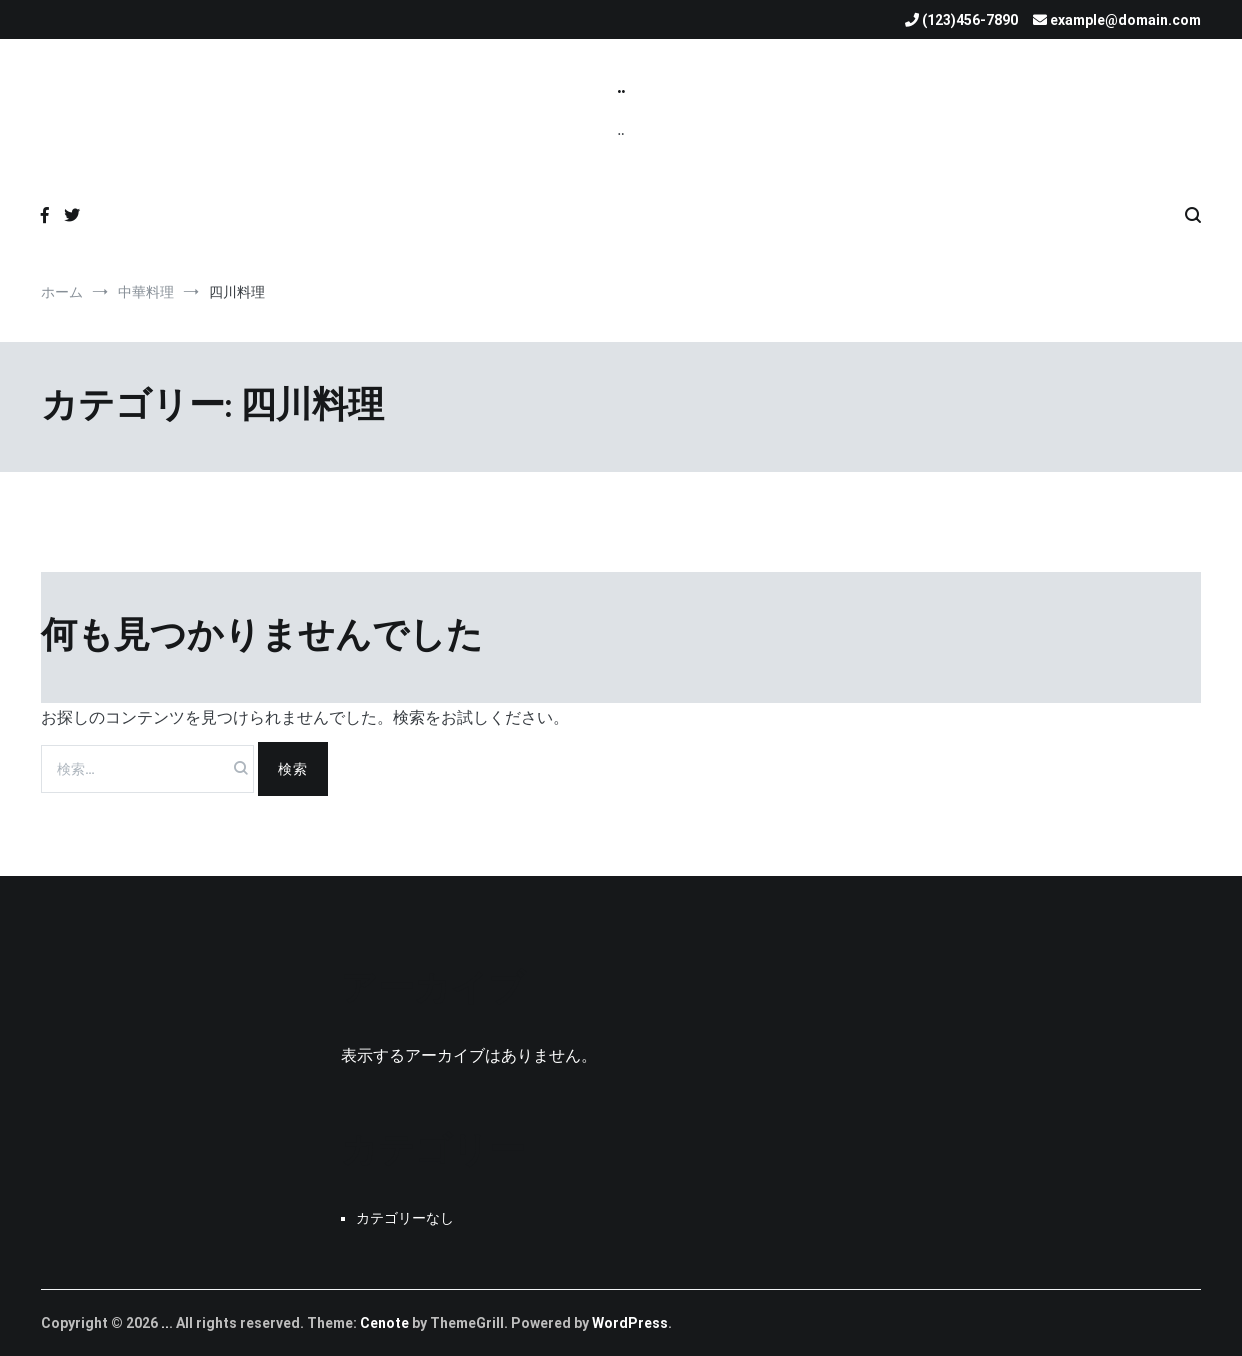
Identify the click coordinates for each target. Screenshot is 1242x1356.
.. (621, 87)
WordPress (630, 1323)
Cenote (384, 1323)
